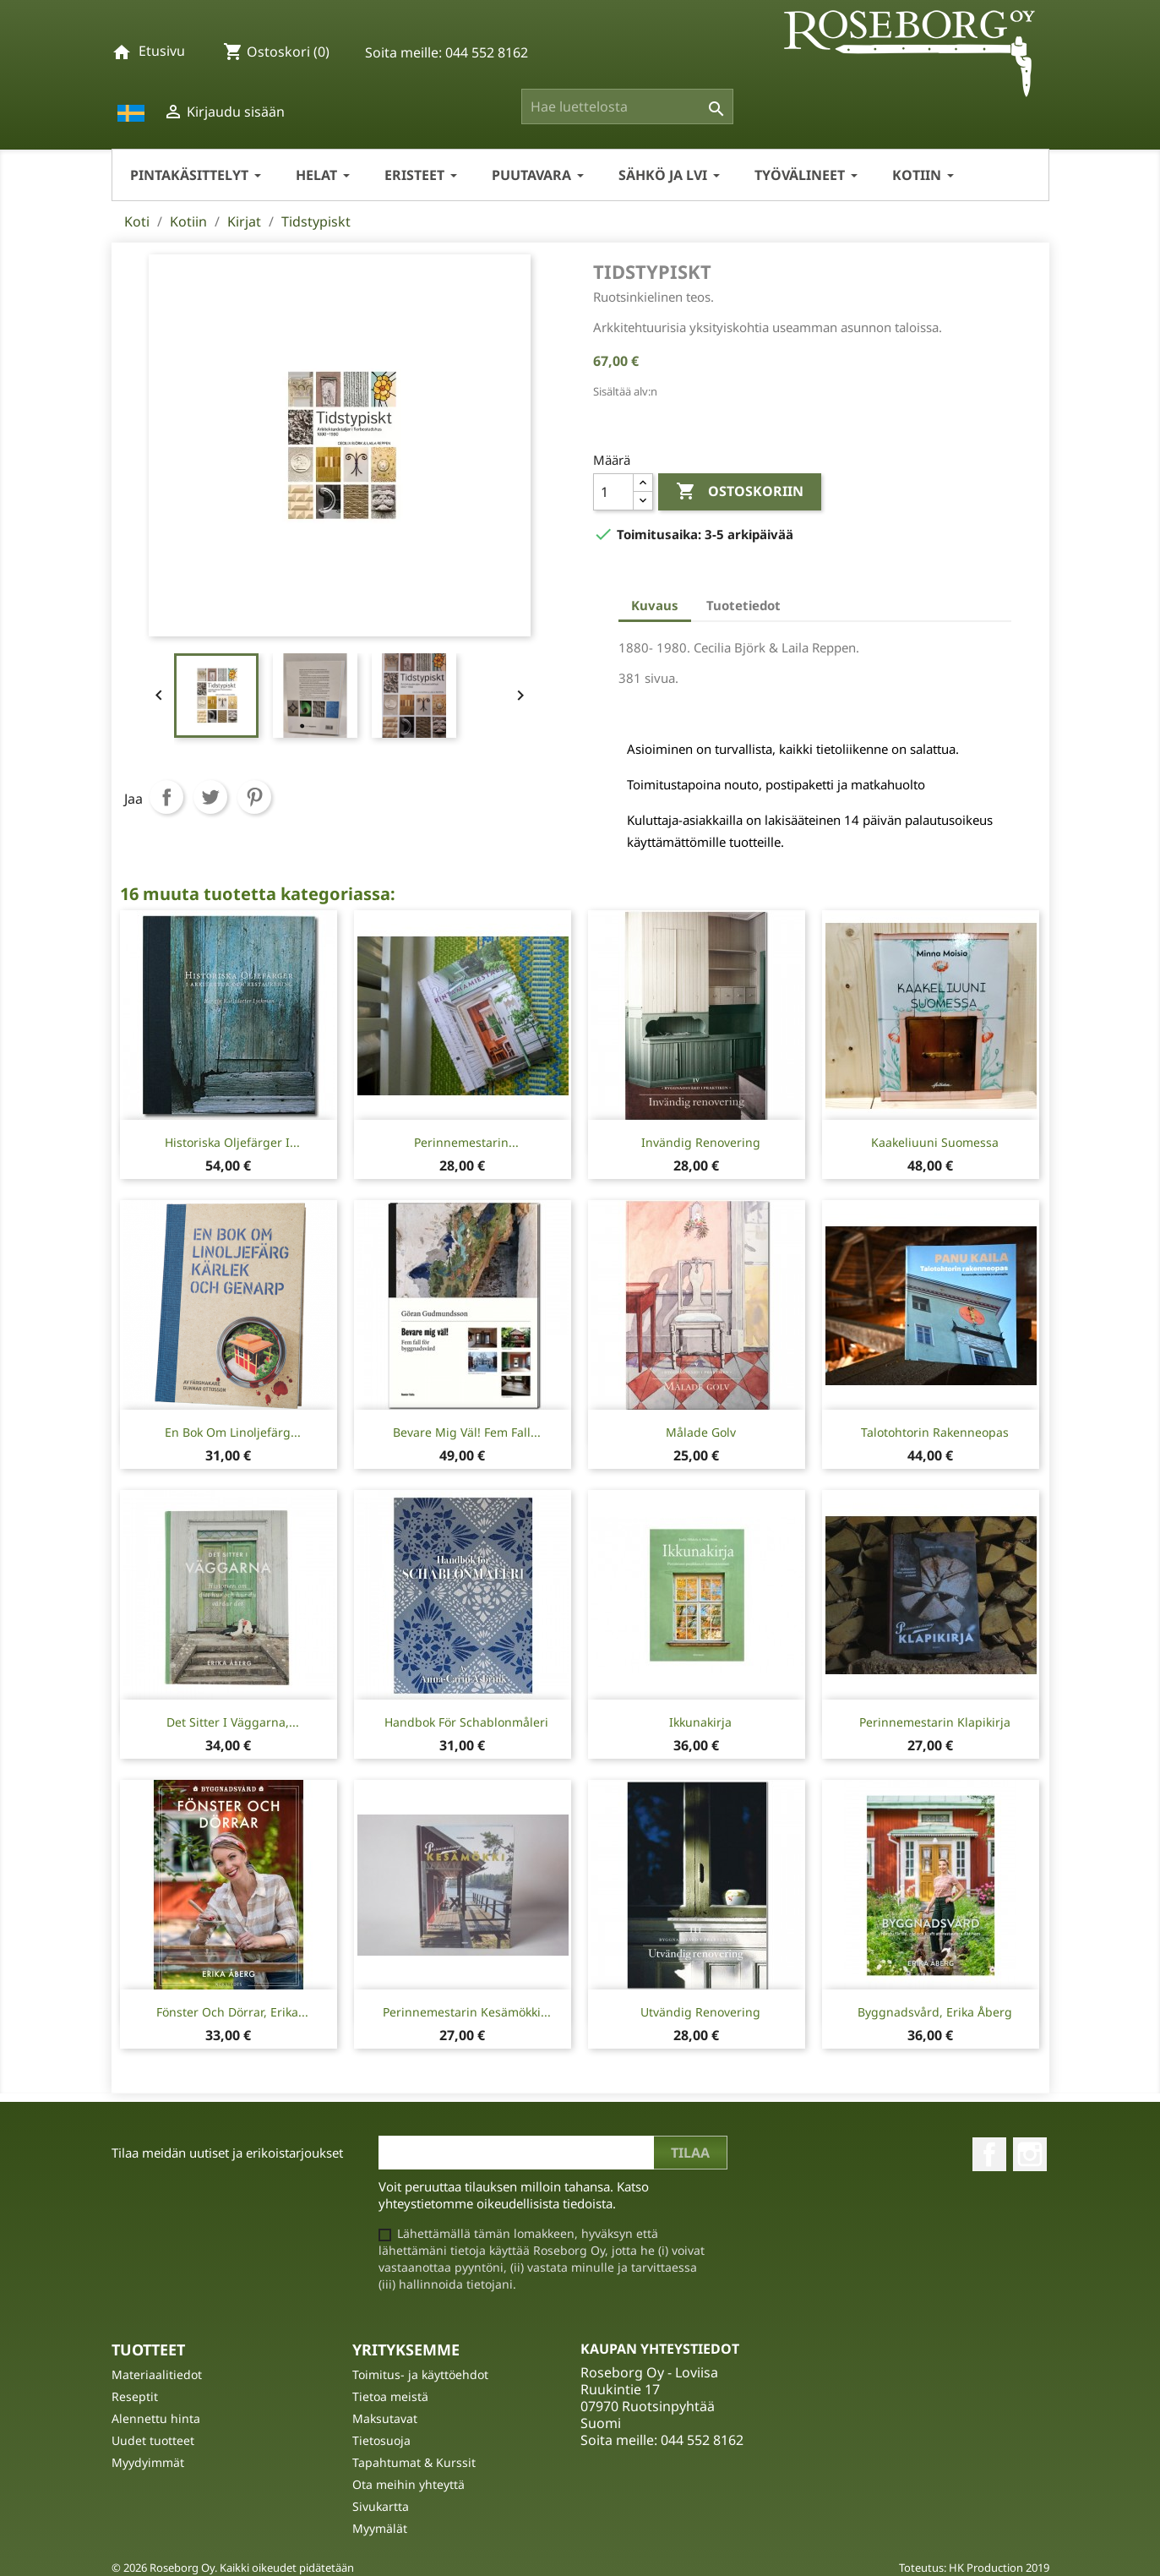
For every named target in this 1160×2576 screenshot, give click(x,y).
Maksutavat (384, 2418)
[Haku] (627, 106)
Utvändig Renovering (700, 2012)
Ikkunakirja (700, 1722)
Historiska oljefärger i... (232, 1142)
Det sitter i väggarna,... (232, 1722)
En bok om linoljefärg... (233, 1432)
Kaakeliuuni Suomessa (935, 1142)
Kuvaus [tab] (654, 605)
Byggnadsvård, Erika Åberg (935, 2012)
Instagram (1030, 2154)
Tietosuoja (381, 2440)
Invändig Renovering (700, 1142)
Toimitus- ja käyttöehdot (420, 2374)
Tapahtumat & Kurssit (414, 2462)
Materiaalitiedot (157, 2374)
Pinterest (254, 797)
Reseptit (135, 2396)
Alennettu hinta (156, 2418)
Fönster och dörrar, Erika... (232, 2012)
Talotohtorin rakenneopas (935, 1432)
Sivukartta (380, 2506)
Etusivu (162, 50)
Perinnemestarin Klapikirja (934, 1722)
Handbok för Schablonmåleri (466, 1722)
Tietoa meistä (390, 2396)
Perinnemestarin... (466, 1142)
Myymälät (379, 2528)
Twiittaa (210, 797)
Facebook (989, 2154)
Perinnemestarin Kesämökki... (467, 2012)
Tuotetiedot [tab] (743, 605)
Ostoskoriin (739, 492)
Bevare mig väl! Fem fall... (467, 1432)
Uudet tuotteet (153, 2440)
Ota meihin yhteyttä (408, 2484)
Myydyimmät (148, 2462)
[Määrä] (613, 491)
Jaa (166, 797)
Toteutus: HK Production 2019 (974, 2567)
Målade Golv (701, 1432)
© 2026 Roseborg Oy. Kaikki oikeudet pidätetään (233, 2567)
